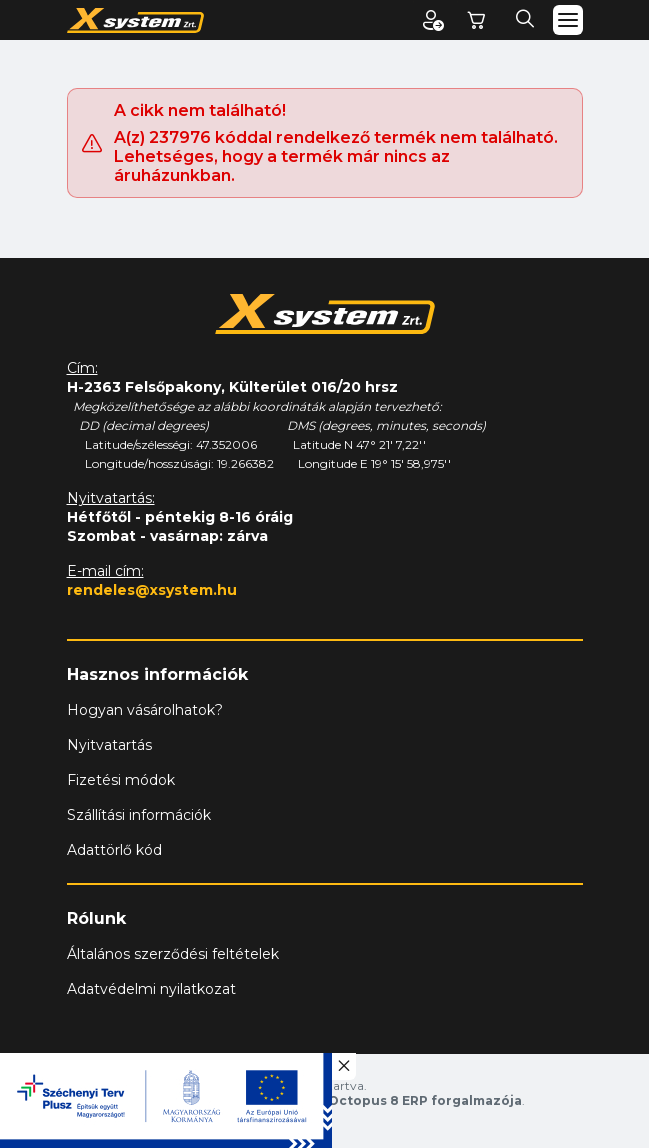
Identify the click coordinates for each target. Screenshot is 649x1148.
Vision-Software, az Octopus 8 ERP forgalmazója (357, 1100)
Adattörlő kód (114, 850)
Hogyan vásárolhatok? (145, 710)
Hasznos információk (157, 674)
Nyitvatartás (109, 745)
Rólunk (96, 918)
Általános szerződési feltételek (173, 954)
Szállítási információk (139, 815)
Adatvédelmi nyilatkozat (151, 989)
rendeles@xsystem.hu (152, 590)
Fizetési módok (121, 780)
